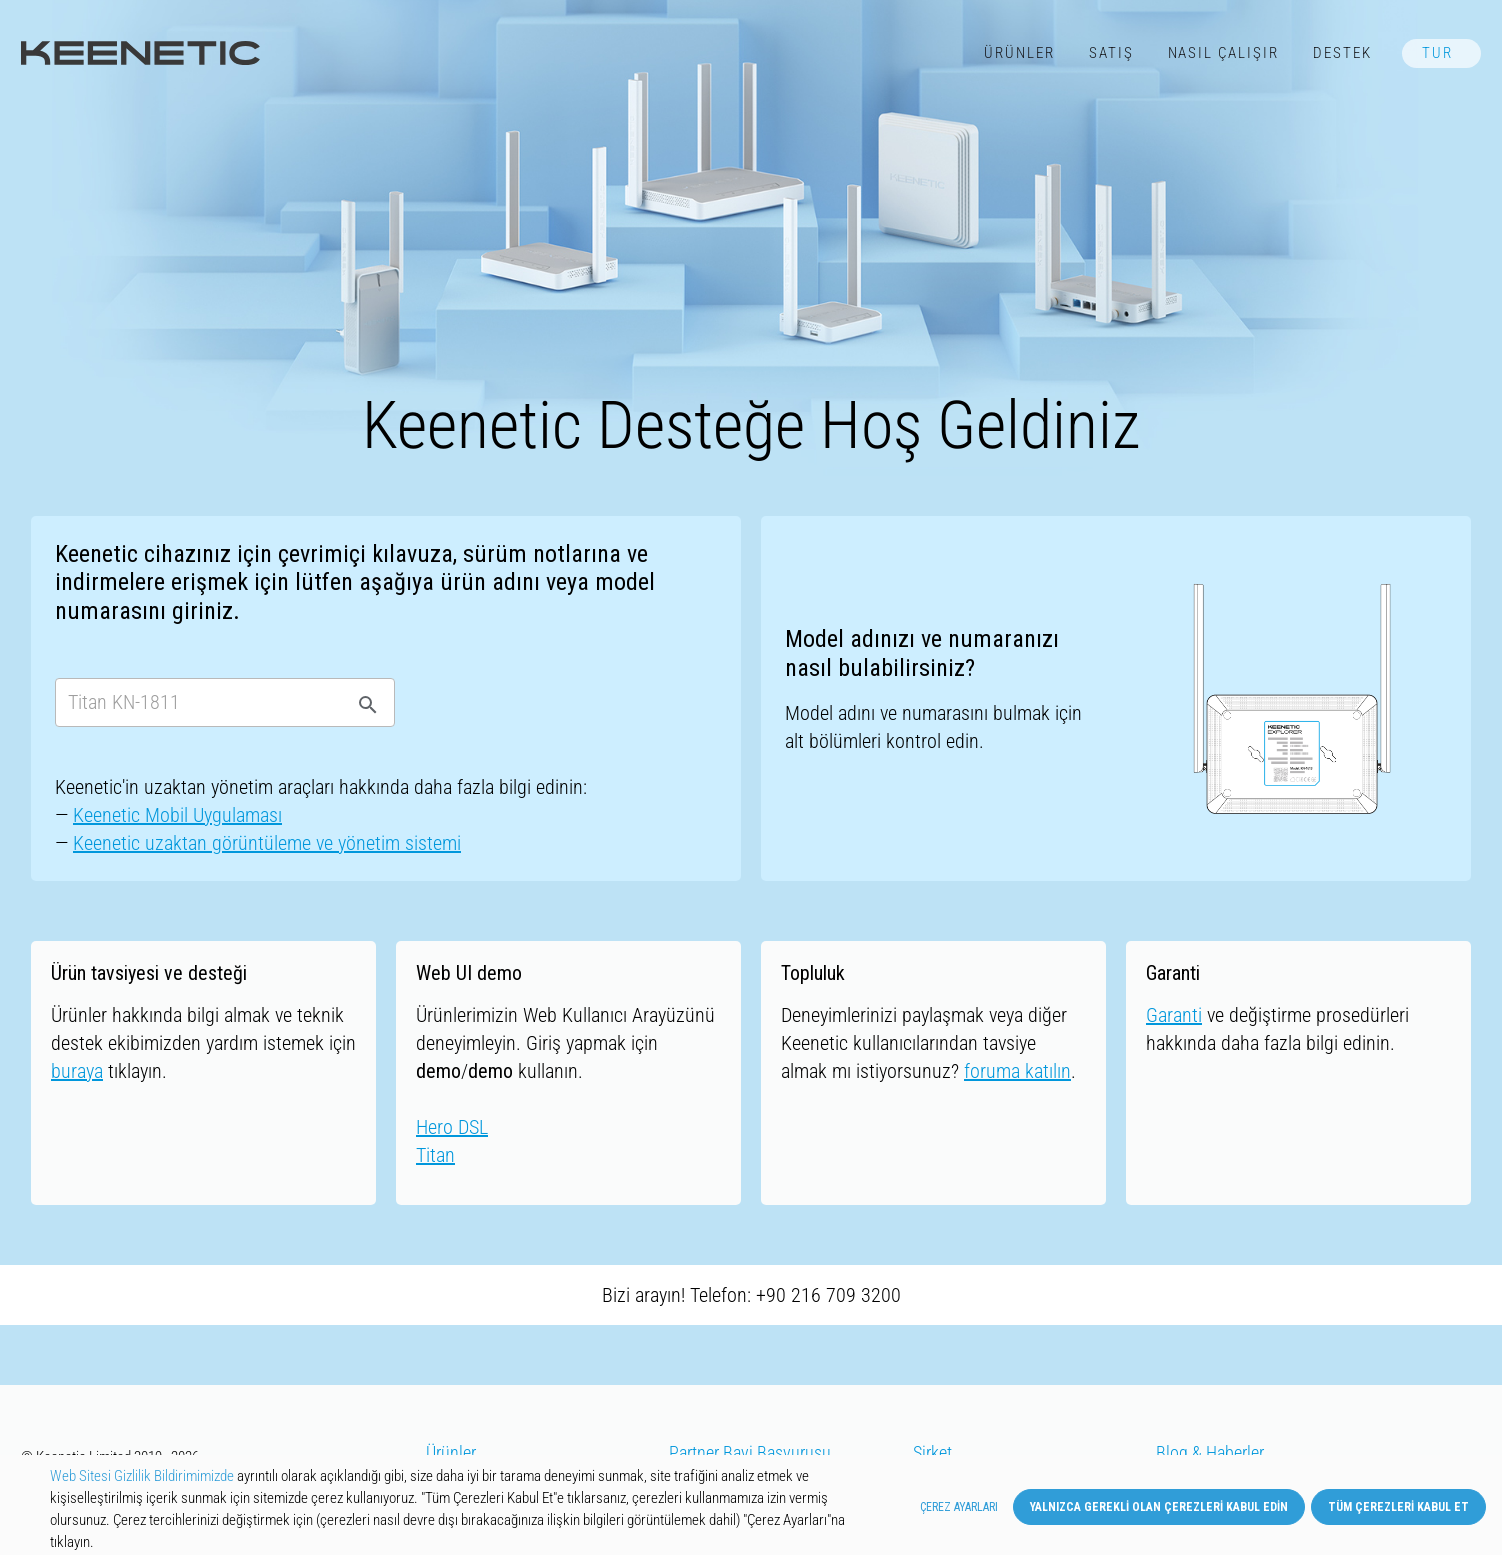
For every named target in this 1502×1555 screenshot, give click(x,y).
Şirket (932, 1453)
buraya (77, 1071)
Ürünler (1019, 53)
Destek (1342, 53)
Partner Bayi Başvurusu (750, 1453)
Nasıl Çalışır (1224, 53)
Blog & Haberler (1210, 1453)
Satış (1111, 53)
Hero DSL (452, 1127)
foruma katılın (1017, 1071)
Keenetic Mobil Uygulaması (177, 815)
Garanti (1174, 1015)
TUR (1437, 53)
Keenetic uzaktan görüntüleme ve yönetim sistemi (267, 843)
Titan (435, 1155)
